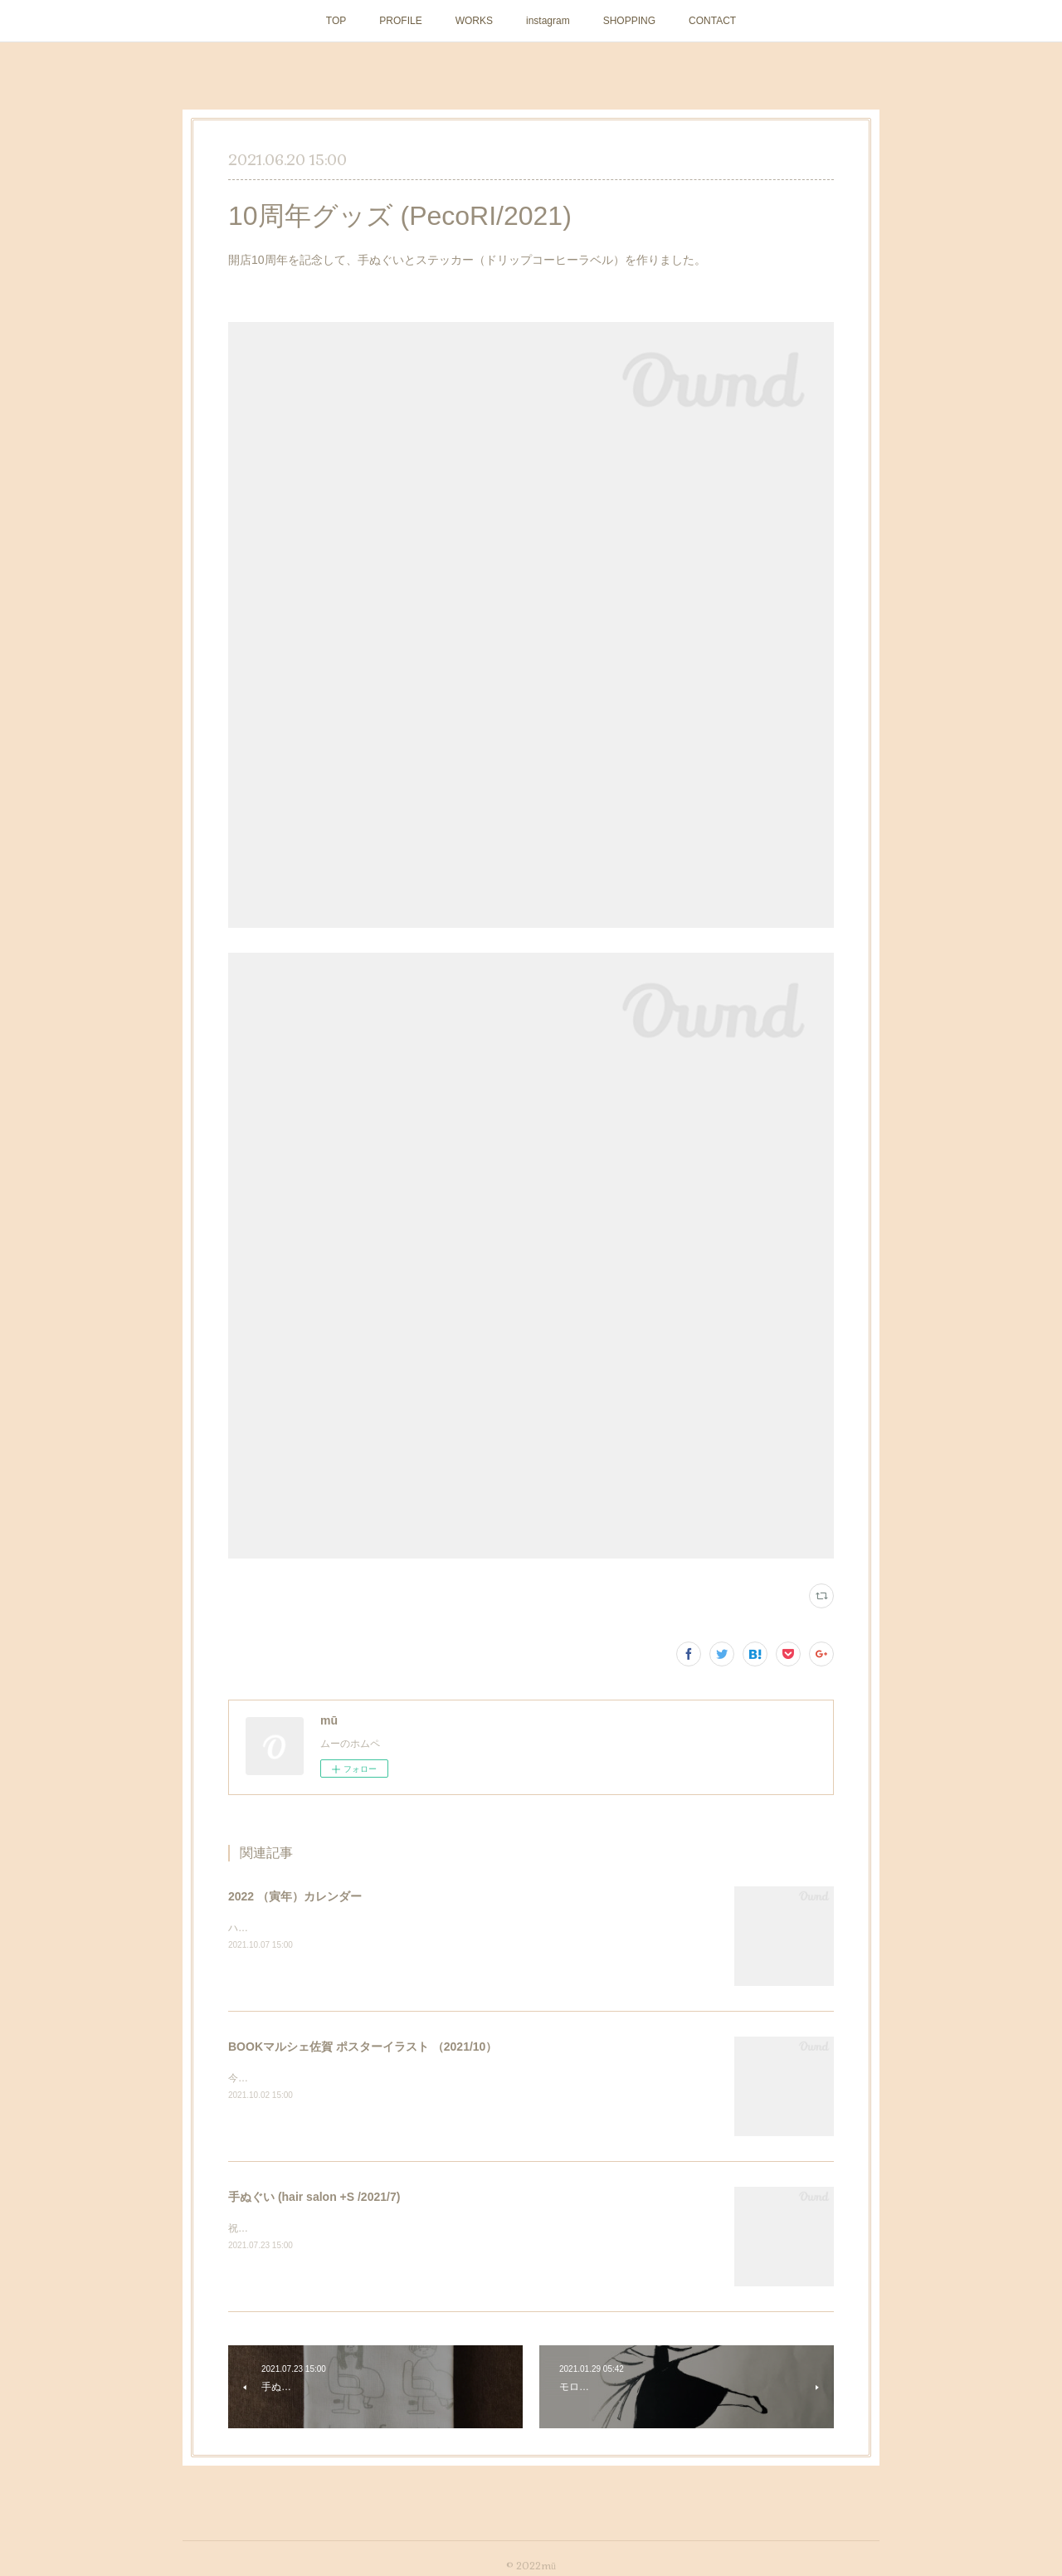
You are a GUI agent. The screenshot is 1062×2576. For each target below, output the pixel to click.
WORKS (474, 21)
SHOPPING (629, 21)
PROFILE (400, 21)
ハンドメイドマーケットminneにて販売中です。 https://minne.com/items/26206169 (417, 1928)
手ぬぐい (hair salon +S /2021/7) (314, 2196)
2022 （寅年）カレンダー (295, 1896)
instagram (548, 21)
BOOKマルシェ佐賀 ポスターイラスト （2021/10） (362, 2046)
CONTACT (712, 21)
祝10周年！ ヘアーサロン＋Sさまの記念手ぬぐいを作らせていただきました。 (402, 2228)
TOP (336, 21)
